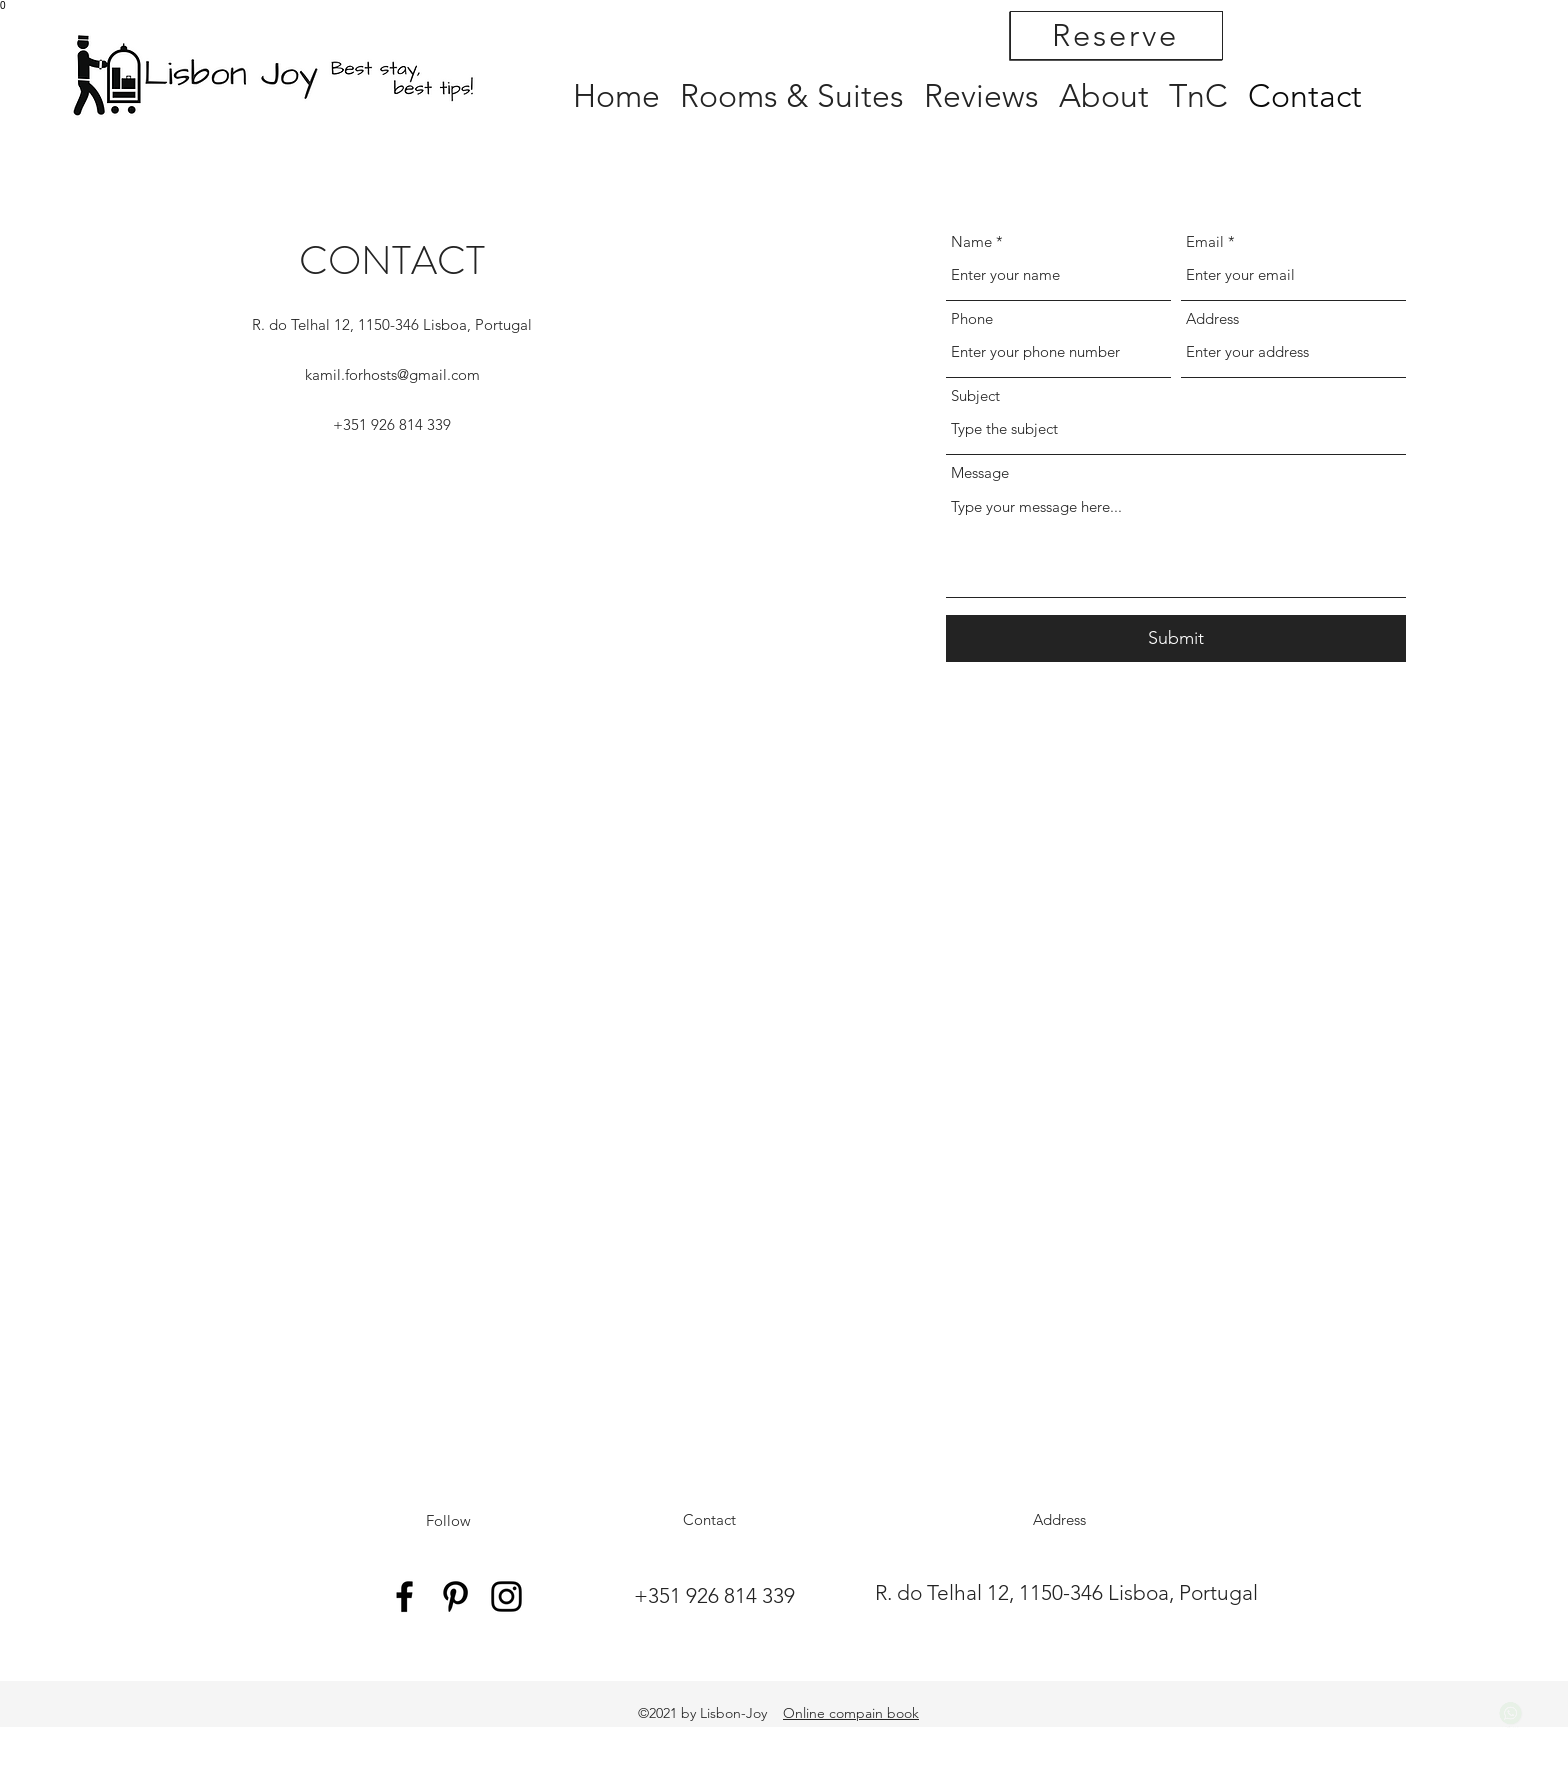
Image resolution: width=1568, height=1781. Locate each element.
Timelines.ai (1511, 1719)
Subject (975, 395)
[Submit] (1176, 638)
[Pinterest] (455, 1596)
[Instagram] (506, 1596)
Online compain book (851, 1713)
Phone (972, 318)
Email (1205, 241)
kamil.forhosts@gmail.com (392, 374)
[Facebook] (404, 1596)
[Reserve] (1116, 35)
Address (1212, 318)
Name (971, 241)
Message (980, 472)
